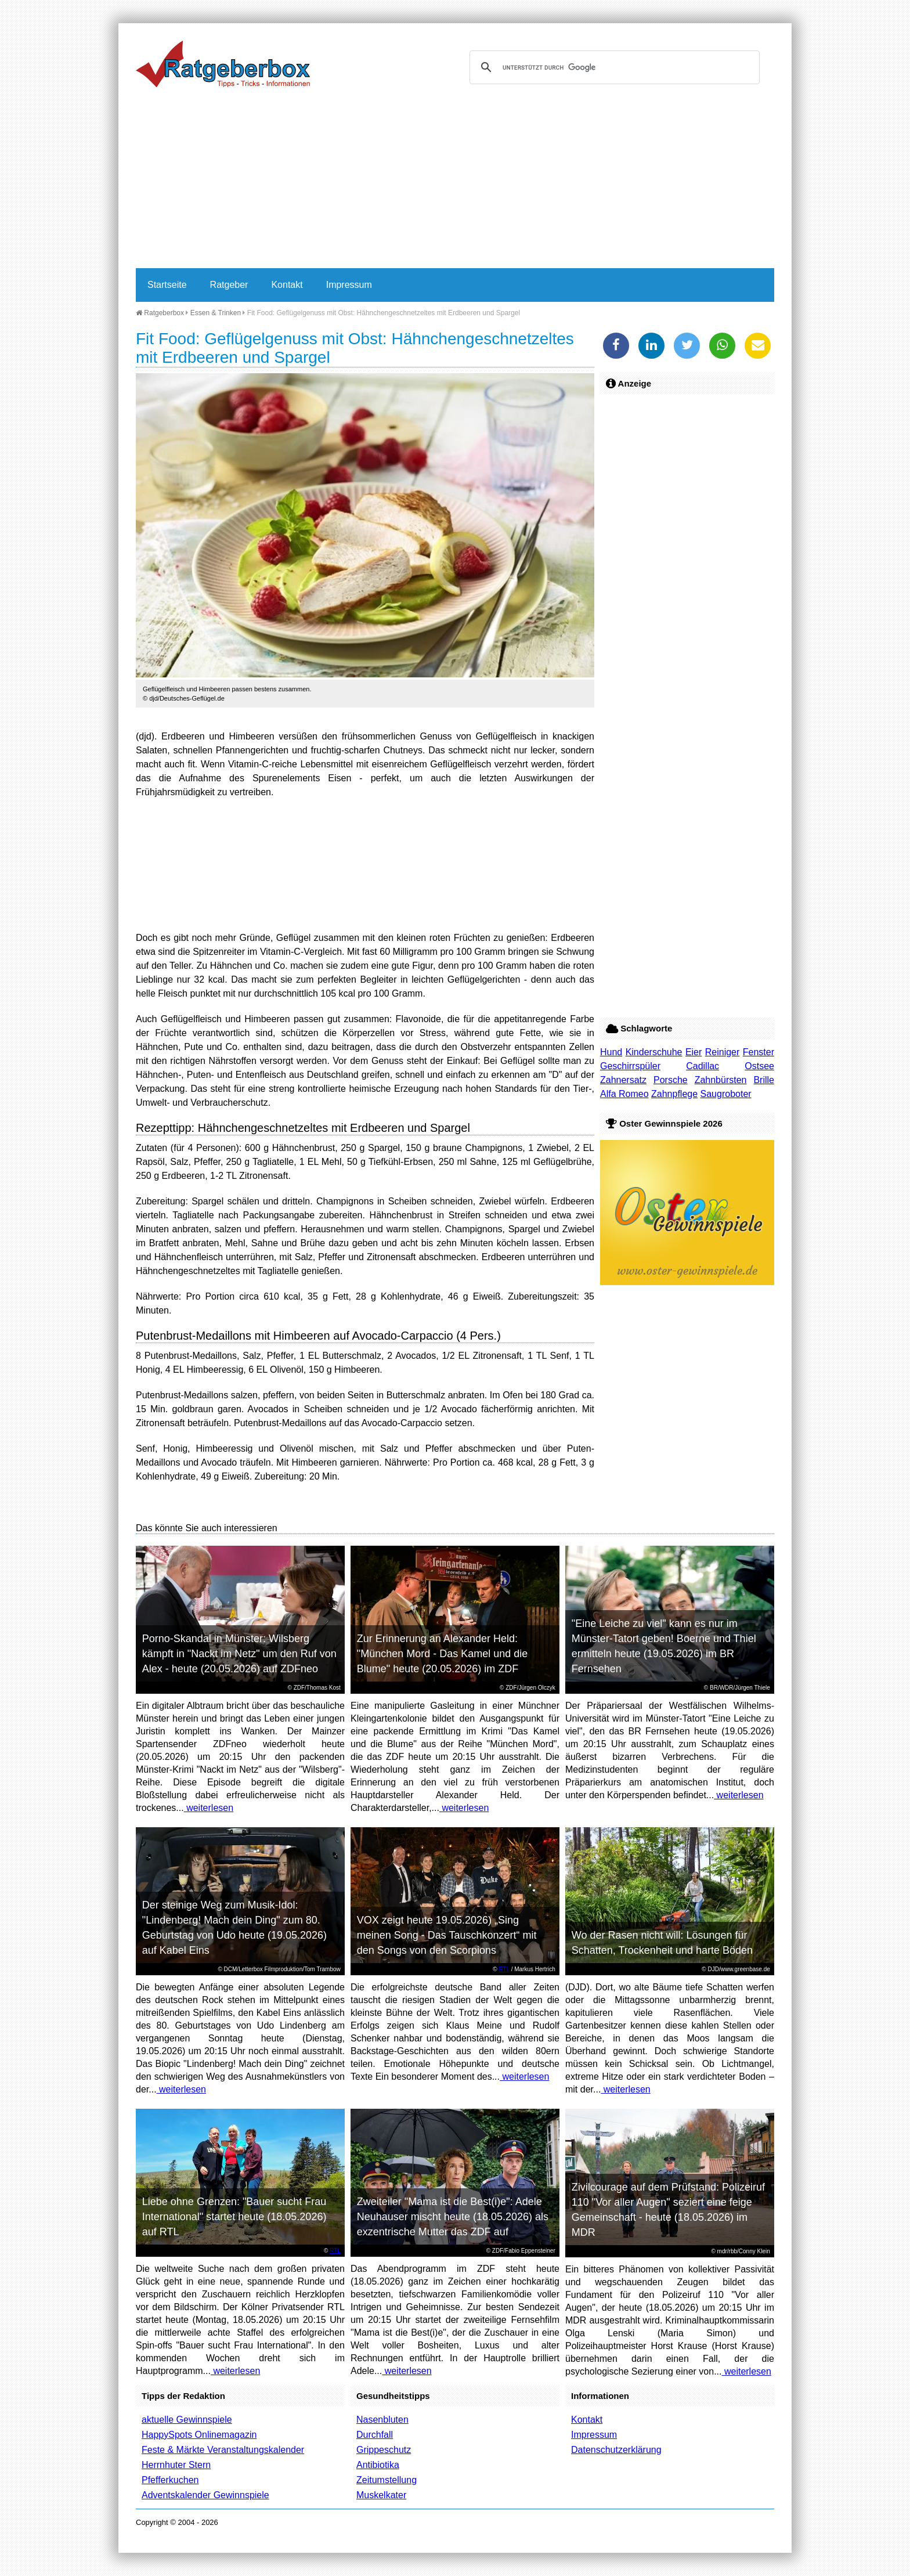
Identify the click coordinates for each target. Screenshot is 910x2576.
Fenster (758, 1052)
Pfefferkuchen (170, 2480)
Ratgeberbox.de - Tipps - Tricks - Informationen (223, 64)
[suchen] (613, 67)
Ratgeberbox (160, 313)
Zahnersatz (623, 1080)
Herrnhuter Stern (176, 2465)
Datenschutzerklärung (616, 2450)
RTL (504, 1969)
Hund (611, 1052)
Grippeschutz (383, 2450)
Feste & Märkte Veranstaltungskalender (223, 2450)
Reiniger (722, 1052)
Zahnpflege (674, 1094)
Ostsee (759, 1066)
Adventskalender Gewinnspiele (205, 2495)
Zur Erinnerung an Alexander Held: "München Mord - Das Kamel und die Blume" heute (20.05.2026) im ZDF (442, 1654)
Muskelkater (381, 2495)
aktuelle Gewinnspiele (187, 2420)
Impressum (349, 285)
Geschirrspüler (630, 1066)
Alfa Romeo (624, 1094)
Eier (693, 1052)
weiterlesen (208, 1808)
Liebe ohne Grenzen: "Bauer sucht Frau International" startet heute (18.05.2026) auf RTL (234, 2217)
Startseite (167, 285)
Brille (763, 1080)
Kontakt (286, 285)
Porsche (670, 1080)
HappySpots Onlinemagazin (199, 2435)
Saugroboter (726, 1094)
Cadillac (702, 1066)
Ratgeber (229, 285)
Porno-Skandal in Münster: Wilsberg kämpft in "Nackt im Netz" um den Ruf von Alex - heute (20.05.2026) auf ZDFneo (239, 1654)
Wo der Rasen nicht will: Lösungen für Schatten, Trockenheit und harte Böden (662, 1942)
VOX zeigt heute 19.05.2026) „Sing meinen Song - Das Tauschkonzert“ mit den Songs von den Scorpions (447, 1935)
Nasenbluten (382, 2420)
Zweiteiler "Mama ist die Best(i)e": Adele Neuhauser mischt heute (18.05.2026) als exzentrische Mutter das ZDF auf (452, 2217)
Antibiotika (377, 2465)
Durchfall (374, 2435)
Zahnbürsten (721, 1080)
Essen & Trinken (215, 313)
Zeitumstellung (386, 2480)
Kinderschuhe (654, 1052)
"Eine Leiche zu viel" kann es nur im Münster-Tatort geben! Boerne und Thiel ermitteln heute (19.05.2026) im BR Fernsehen (664, 1646)
